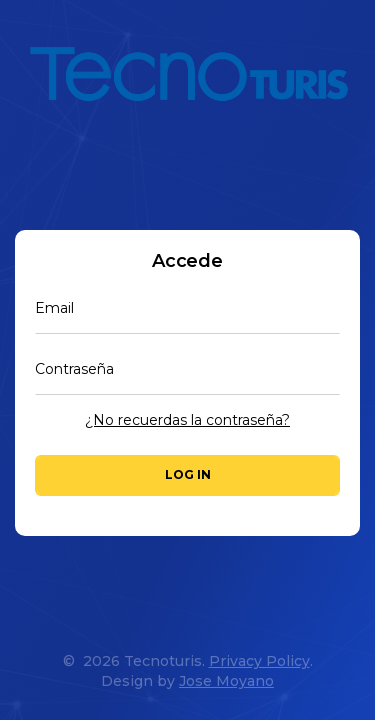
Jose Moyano (226, 681)
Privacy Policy (259, 661)
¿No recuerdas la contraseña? (187, 420)
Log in (188, 474)
